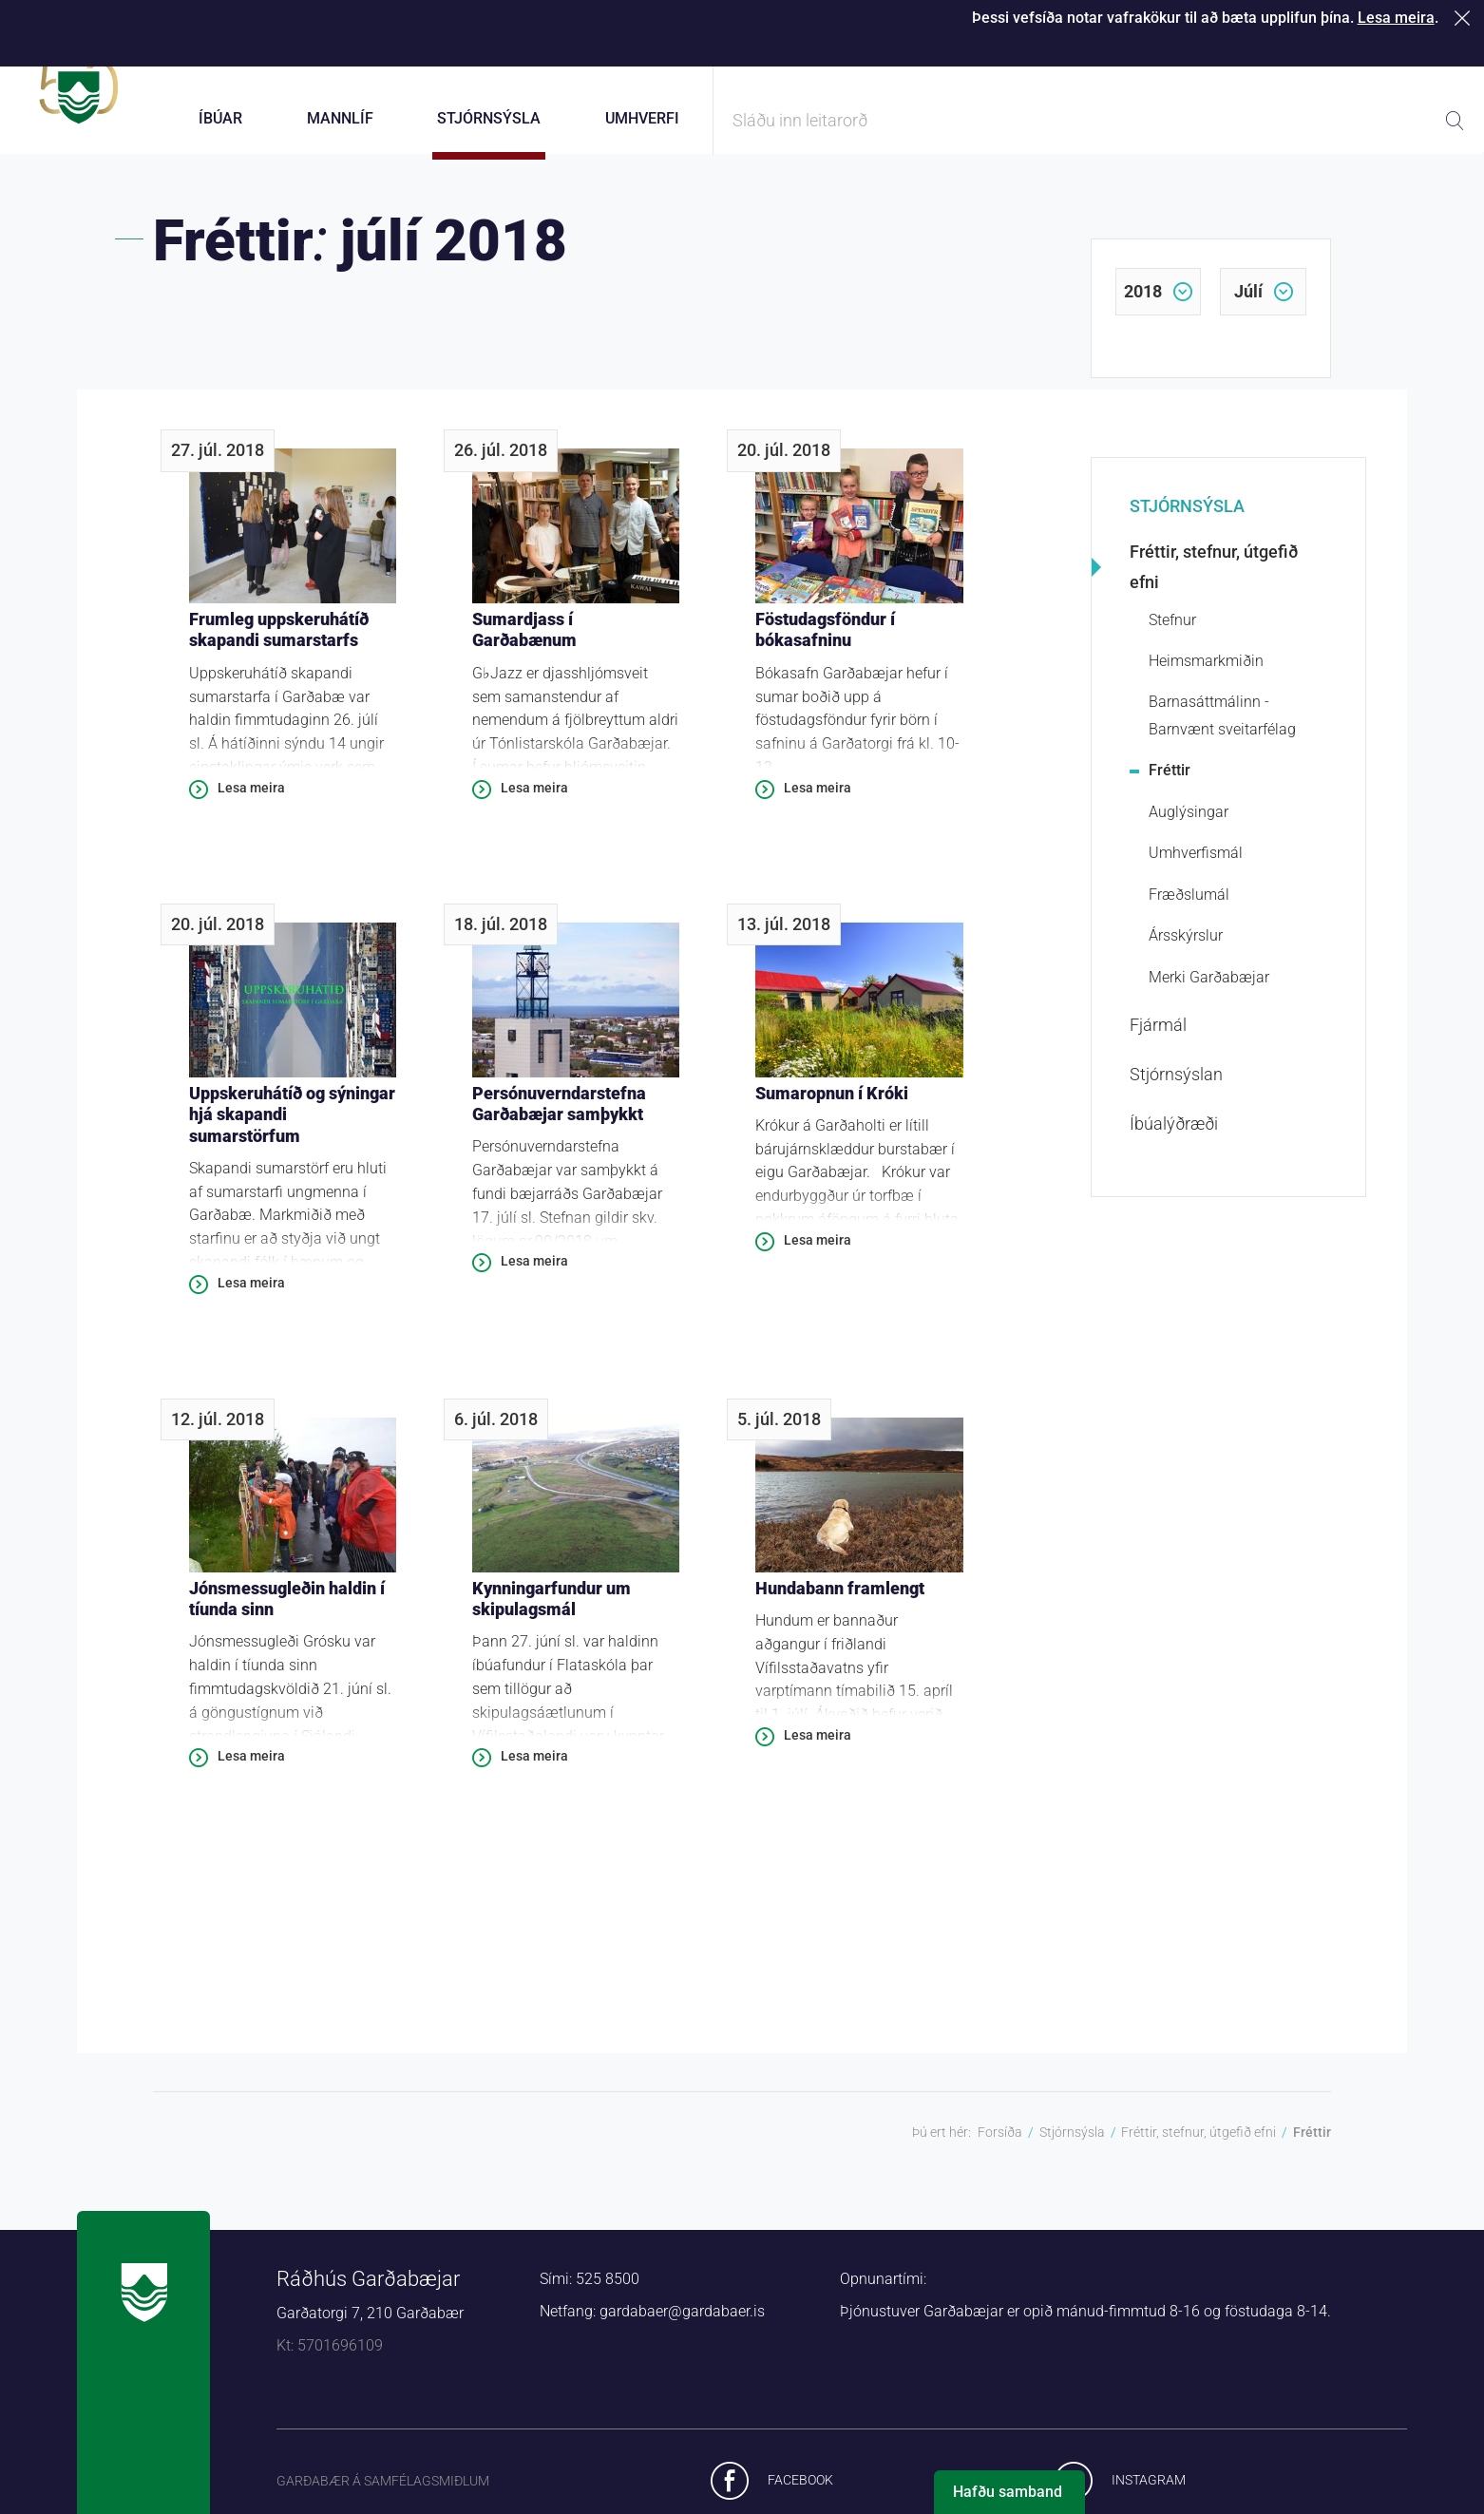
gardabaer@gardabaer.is (682, 2325)
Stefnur (1172, 634)
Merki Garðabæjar (1209, 990)
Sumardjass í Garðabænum (524, 644)
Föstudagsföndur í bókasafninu (825, 644)
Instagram (1149, 2494)
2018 (1143, 305)
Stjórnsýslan (1176, 1088)
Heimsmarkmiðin (1206, 675)
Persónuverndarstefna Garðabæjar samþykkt (559, 1117)
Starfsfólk (1155, 57)
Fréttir (1169, 784)
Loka (1465, 18)
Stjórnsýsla (1187, 520)
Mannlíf (340, 118)
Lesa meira (1396, 18)
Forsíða (1000, 2146)
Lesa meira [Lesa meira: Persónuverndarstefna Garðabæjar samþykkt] (534, 1275)
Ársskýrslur (1186, 950)
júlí (1248, 305)
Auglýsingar (1188, 826)
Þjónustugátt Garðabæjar (829, 57)
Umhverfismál (1196, 867)
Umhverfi (642, 118)
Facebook (800, 2494)
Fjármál (1158, 1039)
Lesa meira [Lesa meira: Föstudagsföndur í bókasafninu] (817, 801)
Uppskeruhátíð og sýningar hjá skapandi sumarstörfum (292, 1127)
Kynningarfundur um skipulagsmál (551, 1613)
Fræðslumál (1189, 909)
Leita (1454, 120)
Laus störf (1297, 57)
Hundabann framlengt (839, 1602)
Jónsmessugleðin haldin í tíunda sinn (287, 1613)
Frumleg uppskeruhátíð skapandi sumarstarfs (279, 644)
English (1433, 57)
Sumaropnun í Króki (831, 1106)
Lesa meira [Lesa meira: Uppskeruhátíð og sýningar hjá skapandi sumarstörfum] (251, 1297)
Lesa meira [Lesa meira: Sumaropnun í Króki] (817, 1254)
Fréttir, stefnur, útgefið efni (1214, 581)
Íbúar (220, 118)
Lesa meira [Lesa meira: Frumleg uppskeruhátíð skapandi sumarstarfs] (251, 801)
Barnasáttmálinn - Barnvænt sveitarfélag (1222, 729)
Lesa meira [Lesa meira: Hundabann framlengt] (817, 1749)
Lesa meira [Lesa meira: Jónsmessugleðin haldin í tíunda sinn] (251, 1770)
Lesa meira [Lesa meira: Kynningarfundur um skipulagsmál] (534, 1770)
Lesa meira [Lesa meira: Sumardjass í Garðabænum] (534, 801)
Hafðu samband (1007, 2492)
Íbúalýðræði (1174, 1138)
